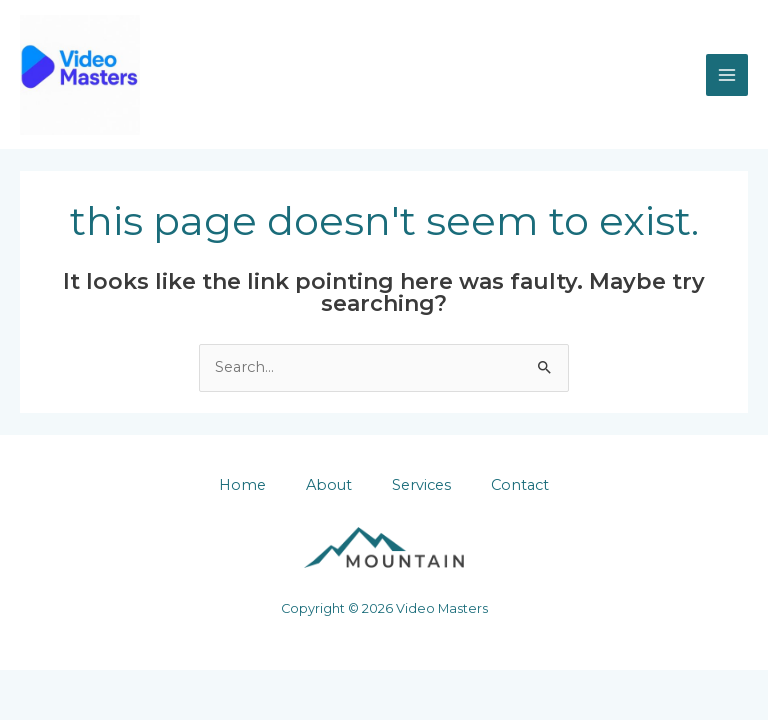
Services (421, 485)
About (329, 485)
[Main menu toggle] (727, 75)
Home (242, 485)
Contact (520, 485)
